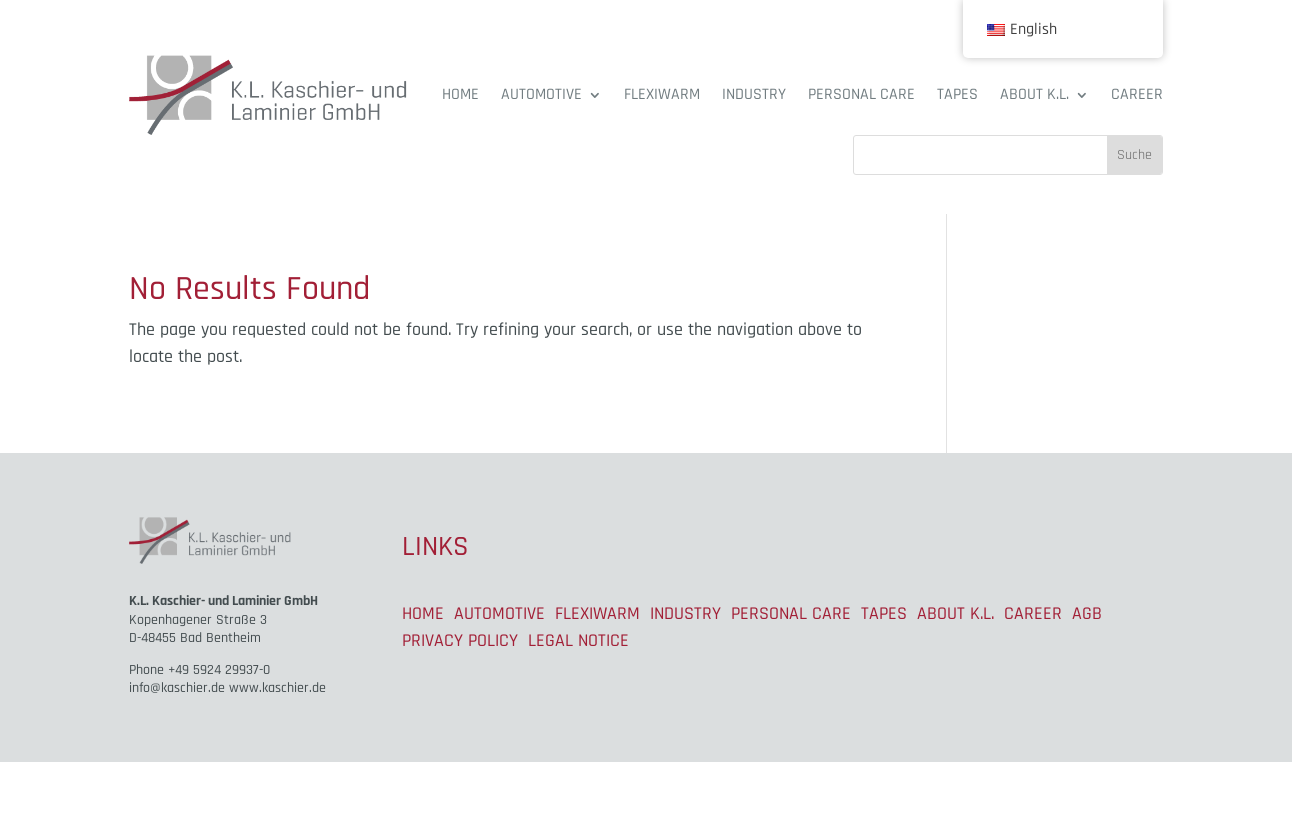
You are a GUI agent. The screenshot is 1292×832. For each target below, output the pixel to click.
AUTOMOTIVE (541, 94)
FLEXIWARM (662, 94)
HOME (460, 94)
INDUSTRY (754, 94)
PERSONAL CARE (861, 94)
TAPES (957, 94)
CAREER (1137, 94)
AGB (1087, 613)
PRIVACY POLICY (460, 640)
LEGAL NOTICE (578, 640)
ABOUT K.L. (1034, 94)
